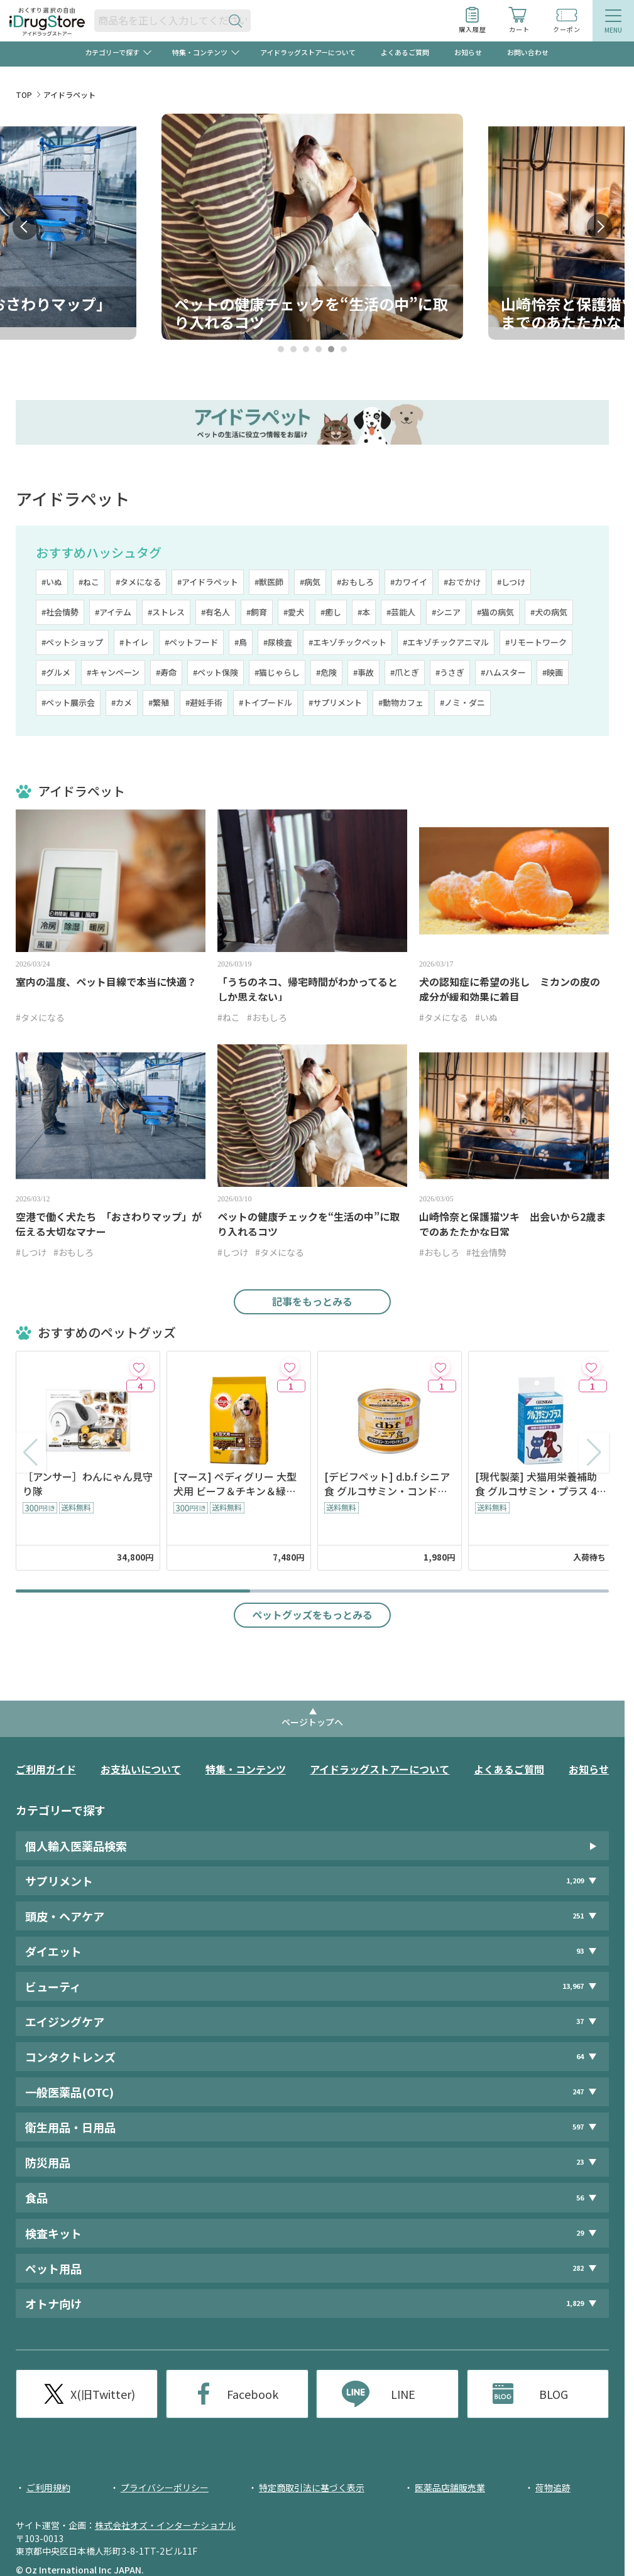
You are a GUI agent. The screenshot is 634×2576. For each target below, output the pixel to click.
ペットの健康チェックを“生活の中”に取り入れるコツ (308, 1224)
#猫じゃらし (277, 672)
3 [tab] (306, 349)
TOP (24, 94)
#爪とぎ (404, 672)
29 (580, 2233)
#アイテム (113, 612)
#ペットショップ (72, 642)
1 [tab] (281, 349)
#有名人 (215, 612)
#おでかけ (462, 582)
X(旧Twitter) (102, 2394)
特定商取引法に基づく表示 (311, 2487)
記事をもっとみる (312, 1301)
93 (580, 1951)
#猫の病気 (495, 612)
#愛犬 (293, 612)
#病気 (310, 582)
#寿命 (166, 672)
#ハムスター (503, 672)
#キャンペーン (113, 672)
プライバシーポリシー (165, 2487)
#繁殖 (158, 702)
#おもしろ (355, 582)
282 (578, 2268)
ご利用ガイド (46, 1769)
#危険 (326, 672)
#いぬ (51, 582)
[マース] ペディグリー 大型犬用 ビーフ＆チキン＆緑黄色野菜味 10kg (235, 1483)
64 (580, 2056)
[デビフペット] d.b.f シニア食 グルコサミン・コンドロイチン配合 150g (387, 1483)
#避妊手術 (203, 702)
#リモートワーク (536, 642)
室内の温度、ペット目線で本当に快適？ (106, 982)
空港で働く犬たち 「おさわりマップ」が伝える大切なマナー (109, 1224)
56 (580, 2197)
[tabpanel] (312, 227)
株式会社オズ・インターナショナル (165, 2525)
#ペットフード (191, 642)
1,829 (575, 2303)
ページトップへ (312, 1722)
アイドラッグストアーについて (308, 52)
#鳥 (240, 642)
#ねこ (89, 582)
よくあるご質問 (405, 52)
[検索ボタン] (238, 20)
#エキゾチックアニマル (446, 642)
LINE (403, 2394)
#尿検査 (277, 642)
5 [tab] (331, 349)
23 (580, 2162)
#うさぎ (449, 672)
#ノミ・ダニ (462, 702)
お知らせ (468, 52)
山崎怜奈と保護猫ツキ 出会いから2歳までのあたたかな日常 (512, 1224)
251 (578, 1915)
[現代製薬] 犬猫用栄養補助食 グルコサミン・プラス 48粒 (538, 1483)
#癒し (330, 612)
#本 (364, 612)
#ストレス (166, 612)
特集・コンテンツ (245, 1769)
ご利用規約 (48, 2487)
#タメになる (138, 582)
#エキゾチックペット (347, 642)
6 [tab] (344, 349)
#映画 (552, 672)
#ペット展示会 (68, 702)
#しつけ (511, 582)
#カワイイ (408, 582)
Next (599, 226)
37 (580, 2021)
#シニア (446, 612)
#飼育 (256, 612)
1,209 (575, 1880)
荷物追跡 (553, 2487)
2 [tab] (294, 349)
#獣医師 (268, 582)
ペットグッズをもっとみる (312, 1614)
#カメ (121, 702)
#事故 (363, 672)
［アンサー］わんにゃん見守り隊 (88, 1483)
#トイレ (133, 642)
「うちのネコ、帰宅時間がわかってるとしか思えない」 (307, 989)
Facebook (252, 2394)
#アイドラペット (207, 582)
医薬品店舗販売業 (450, 2487)
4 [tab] (319, 349)
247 (578, 2091)
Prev (25, 226)
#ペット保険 (215, 672)
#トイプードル (265, 702)
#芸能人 (400, 612)
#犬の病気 (548, 612)
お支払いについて (141, 1769)
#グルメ (55, 672)
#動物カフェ (401, 702)
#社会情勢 (60, 612)
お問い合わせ (528, 52)
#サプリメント (335, 702)
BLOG (553, 2394)
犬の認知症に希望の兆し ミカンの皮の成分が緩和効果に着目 (509, 989)
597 (578, 2126)
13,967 (573, 1986)
